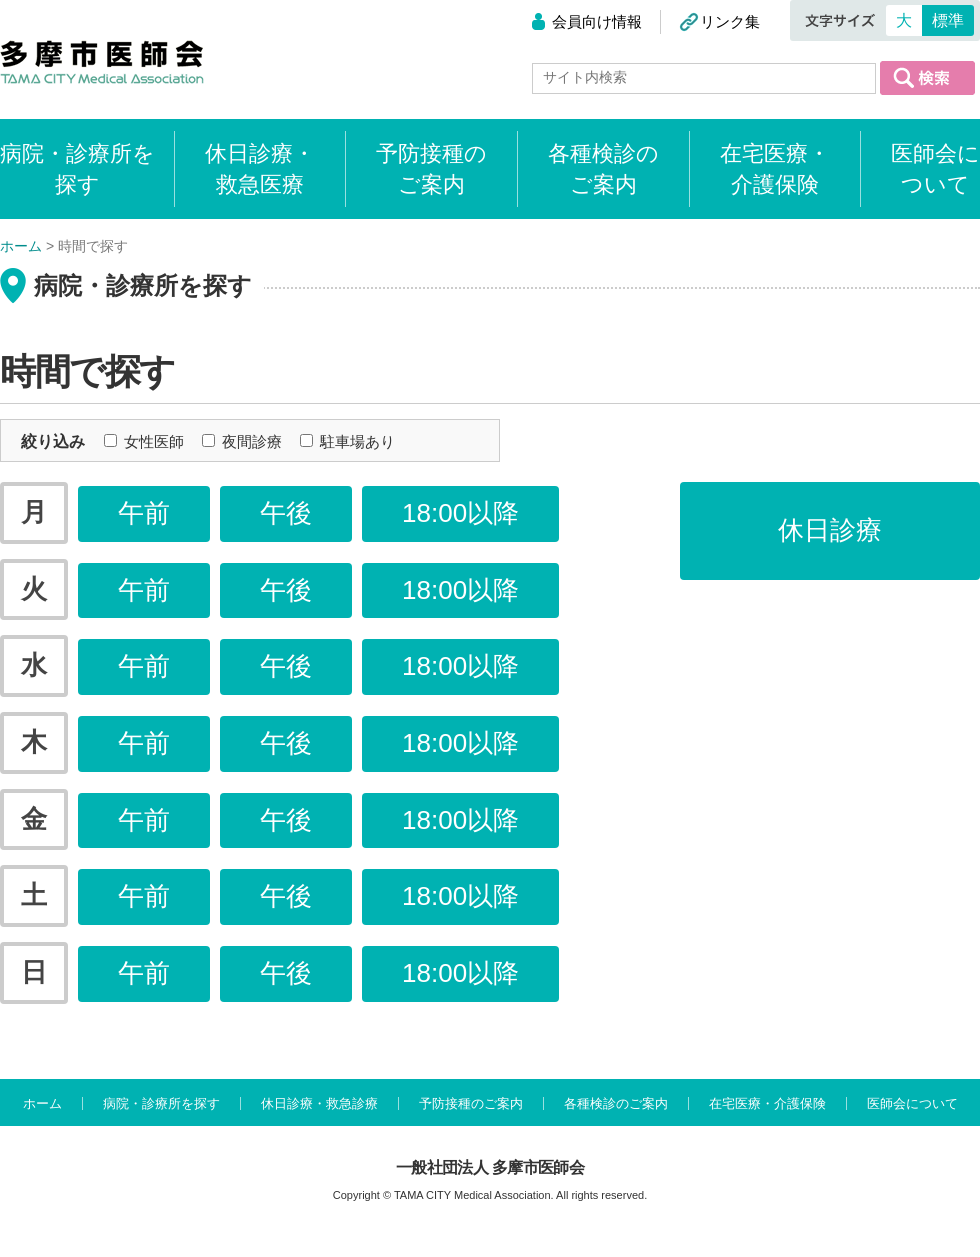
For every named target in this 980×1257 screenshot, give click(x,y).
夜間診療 (242, 441)
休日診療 (830, 530)
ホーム (42, 1103)
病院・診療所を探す (161, 1103)
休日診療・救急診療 (319, 1103)
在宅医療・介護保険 (775, 169)
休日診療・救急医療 (260, 169)
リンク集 (730, 21)
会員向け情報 (597, 21)
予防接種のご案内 (431, 169)
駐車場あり (347, 441)
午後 (286, 513)
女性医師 (144, 441)
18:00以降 (460, 513)
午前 (144, 513)
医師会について (935, 169)
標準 (948, 20)
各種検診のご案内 (603, 169)
